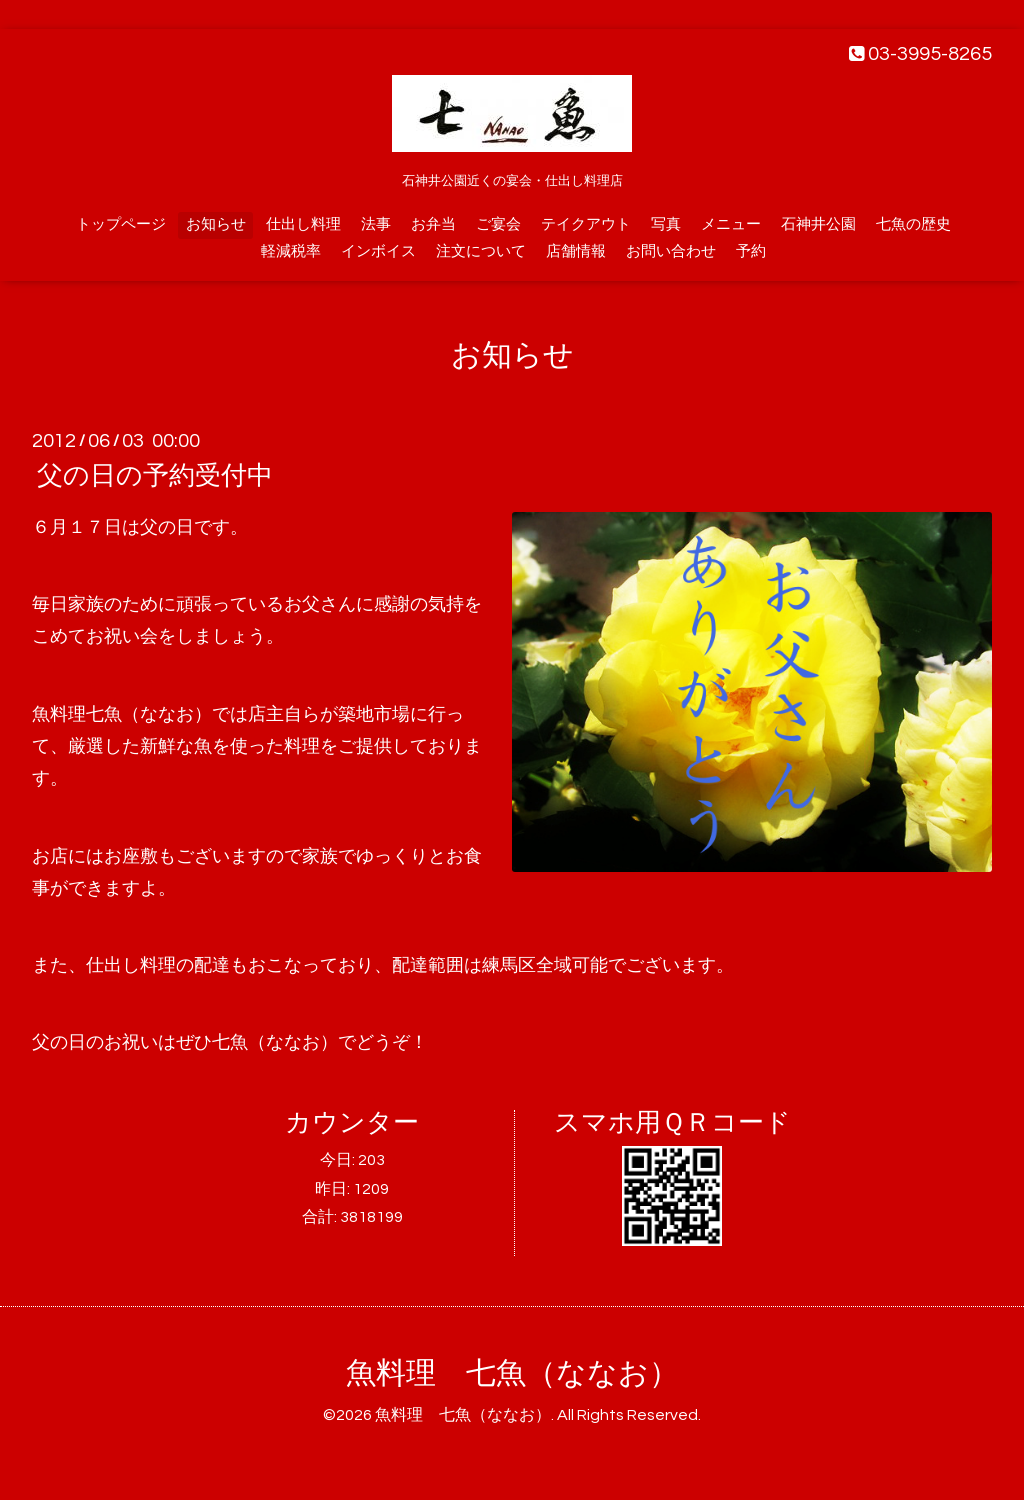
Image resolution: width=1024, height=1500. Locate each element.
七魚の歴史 (913, 224)
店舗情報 (576, 251)
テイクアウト (586, 224)
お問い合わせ (671, 251)
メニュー (731, 224)
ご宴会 (498, 224)
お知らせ (216, 224)
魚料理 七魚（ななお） (512, 1373)
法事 (376, 224)
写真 (666, 224)
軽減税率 (291, 251)
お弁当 (433, 224)
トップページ (121, 224)
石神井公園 (818, 224)
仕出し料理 (303, 224)
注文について (481, 251)
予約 (751, 251)
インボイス (378, 251)
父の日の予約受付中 (155, 476)
